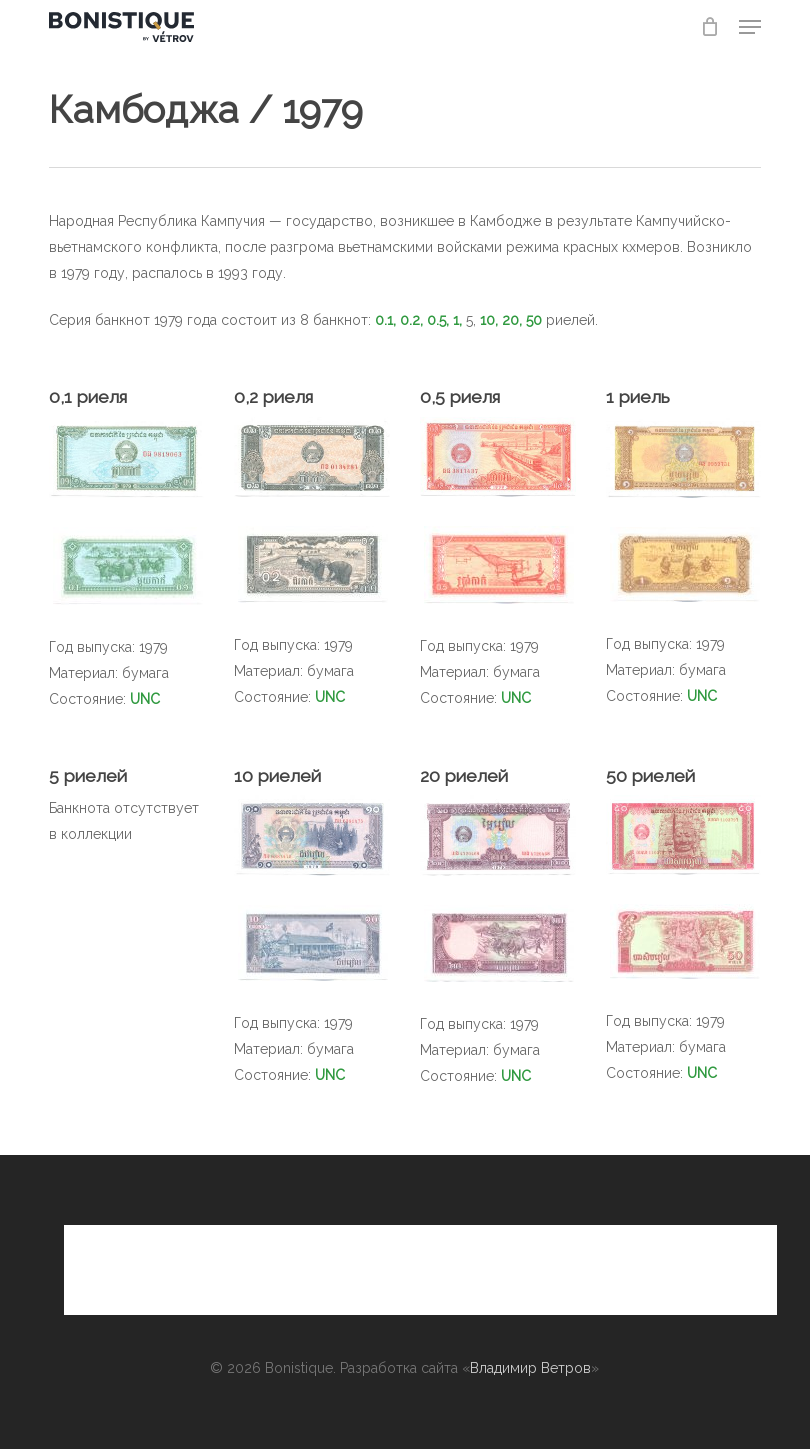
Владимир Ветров (530, 1368)
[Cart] (709, 27)
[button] (750, 27)
